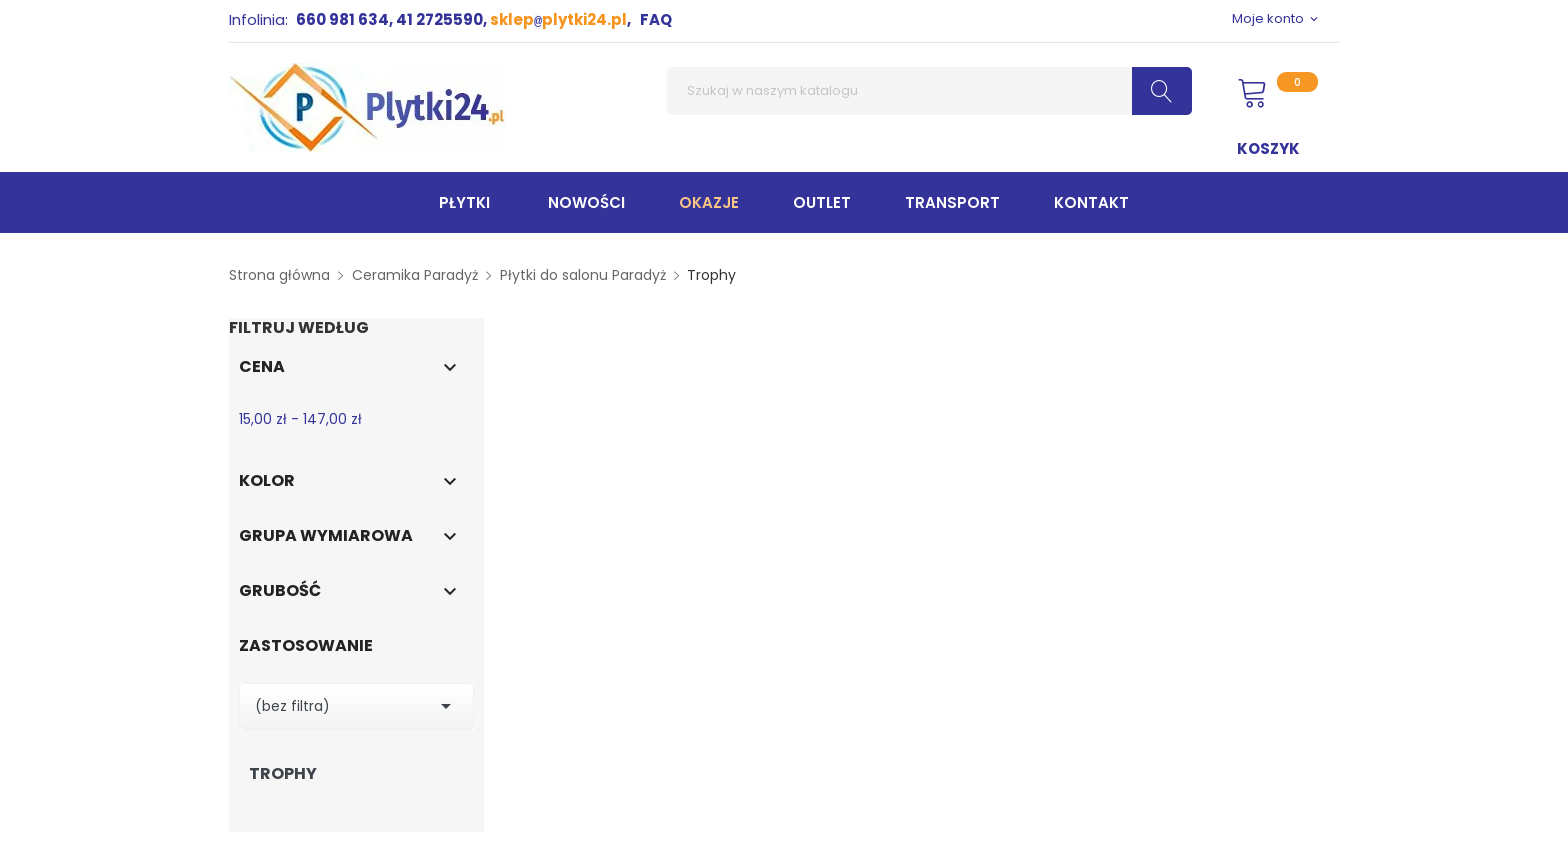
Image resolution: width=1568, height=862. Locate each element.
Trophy (283, 774)
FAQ (656, 19)
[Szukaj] (929, 91)
